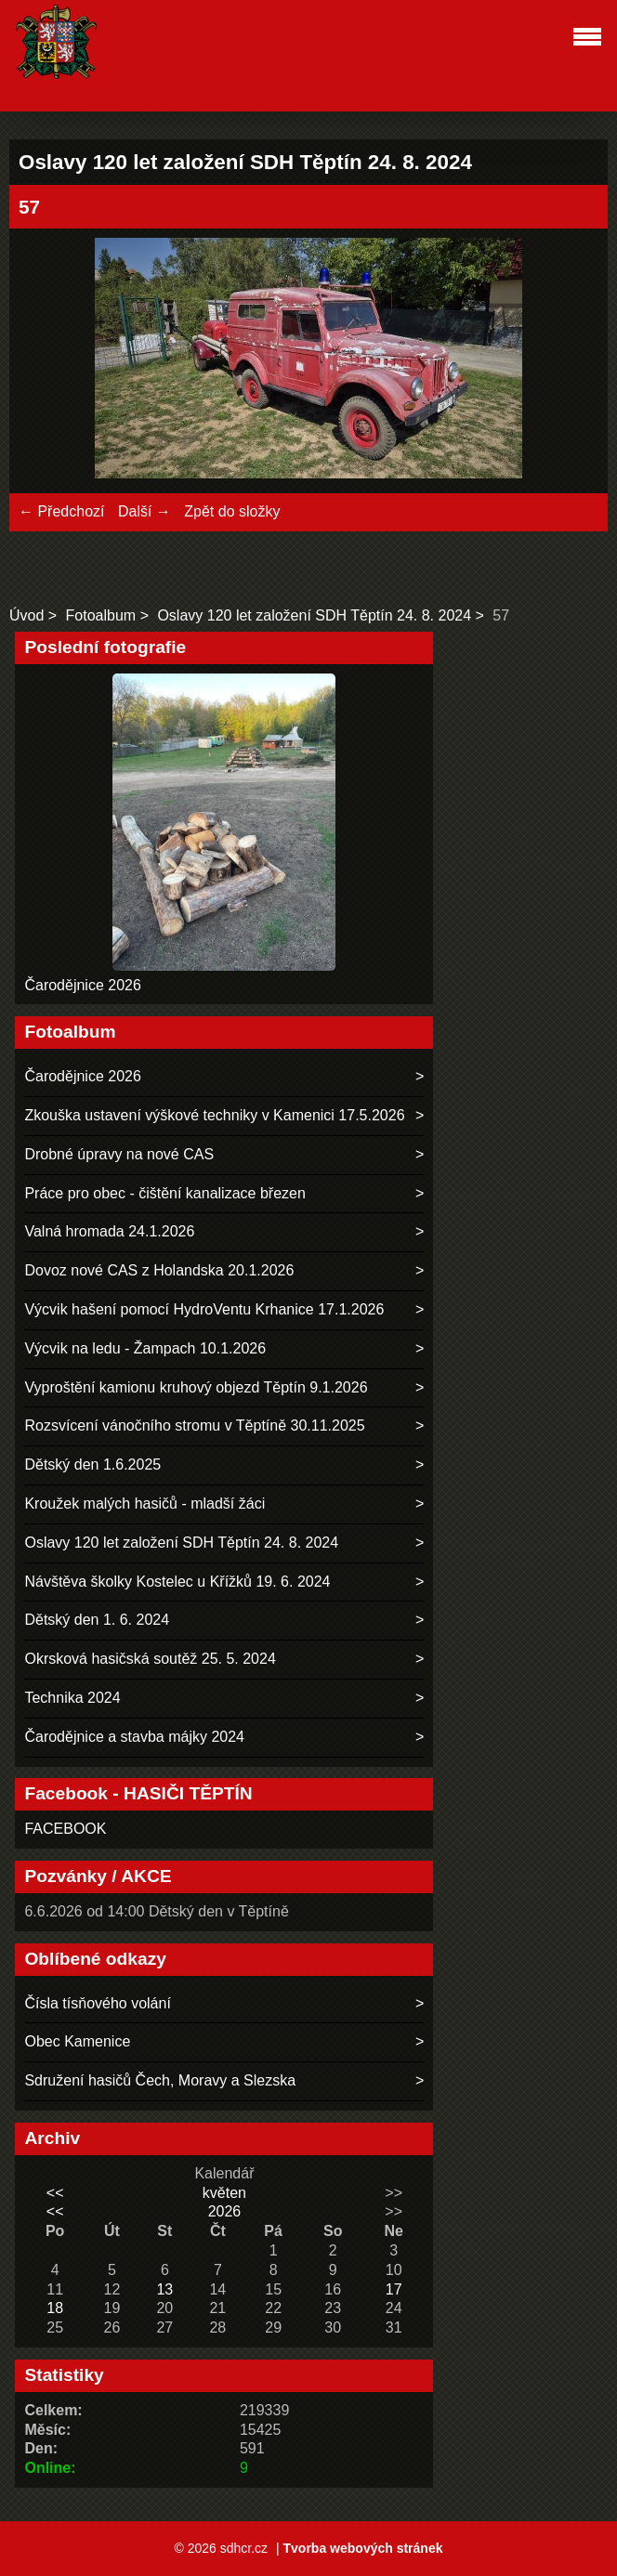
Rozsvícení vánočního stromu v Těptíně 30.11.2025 (194, 1425)
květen (224, 2193)
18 (54, 2308)
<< (55, 2193)
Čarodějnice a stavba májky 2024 (134, 1737)
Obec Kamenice (77, 2041)
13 (164, 2289)
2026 (225, 2211)
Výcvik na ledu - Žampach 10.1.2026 (145, 1348)
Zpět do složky (232, 511)
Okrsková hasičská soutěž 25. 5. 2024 (149, 1659)
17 (394, 2289)
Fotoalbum (101, 615)
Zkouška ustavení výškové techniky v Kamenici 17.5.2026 (214, 1115)
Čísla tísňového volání (97, 2003)
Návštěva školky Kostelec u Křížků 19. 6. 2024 (177, 1581)
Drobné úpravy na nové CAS (119, 1154)
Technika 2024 (72, 1698)
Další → (144, 511)
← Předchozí (61, 511)
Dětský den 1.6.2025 (92, 1464)
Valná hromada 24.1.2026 (109, 1231)
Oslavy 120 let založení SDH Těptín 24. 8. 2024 (314, 615)
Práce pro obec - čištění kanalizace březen (164, 1193)
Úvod (26, 615)
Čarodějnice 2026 (82, 985)
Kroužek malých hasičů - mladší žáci (144, 1503)
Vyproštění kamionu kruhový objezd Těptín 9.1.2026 (195, 1387)
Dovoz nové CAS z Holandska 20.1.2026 (159, 1270)
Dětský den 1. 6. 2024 (96, 1620)
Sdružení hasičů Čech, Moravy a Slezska (159, 2080)
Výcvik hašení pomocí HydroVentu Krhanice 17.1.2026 (204, 1309)
